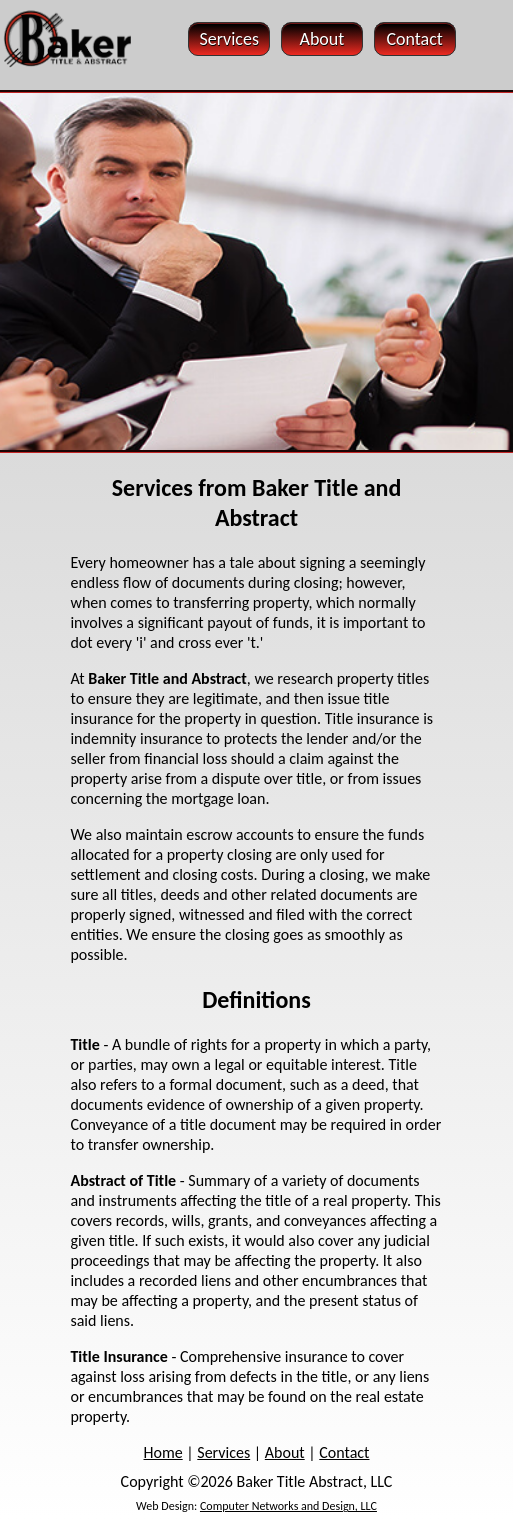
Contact (344, 1452)
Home (163, 1452)
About (285, 1452)
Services (223, 1452)
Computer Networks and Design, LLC (288, 1506)
